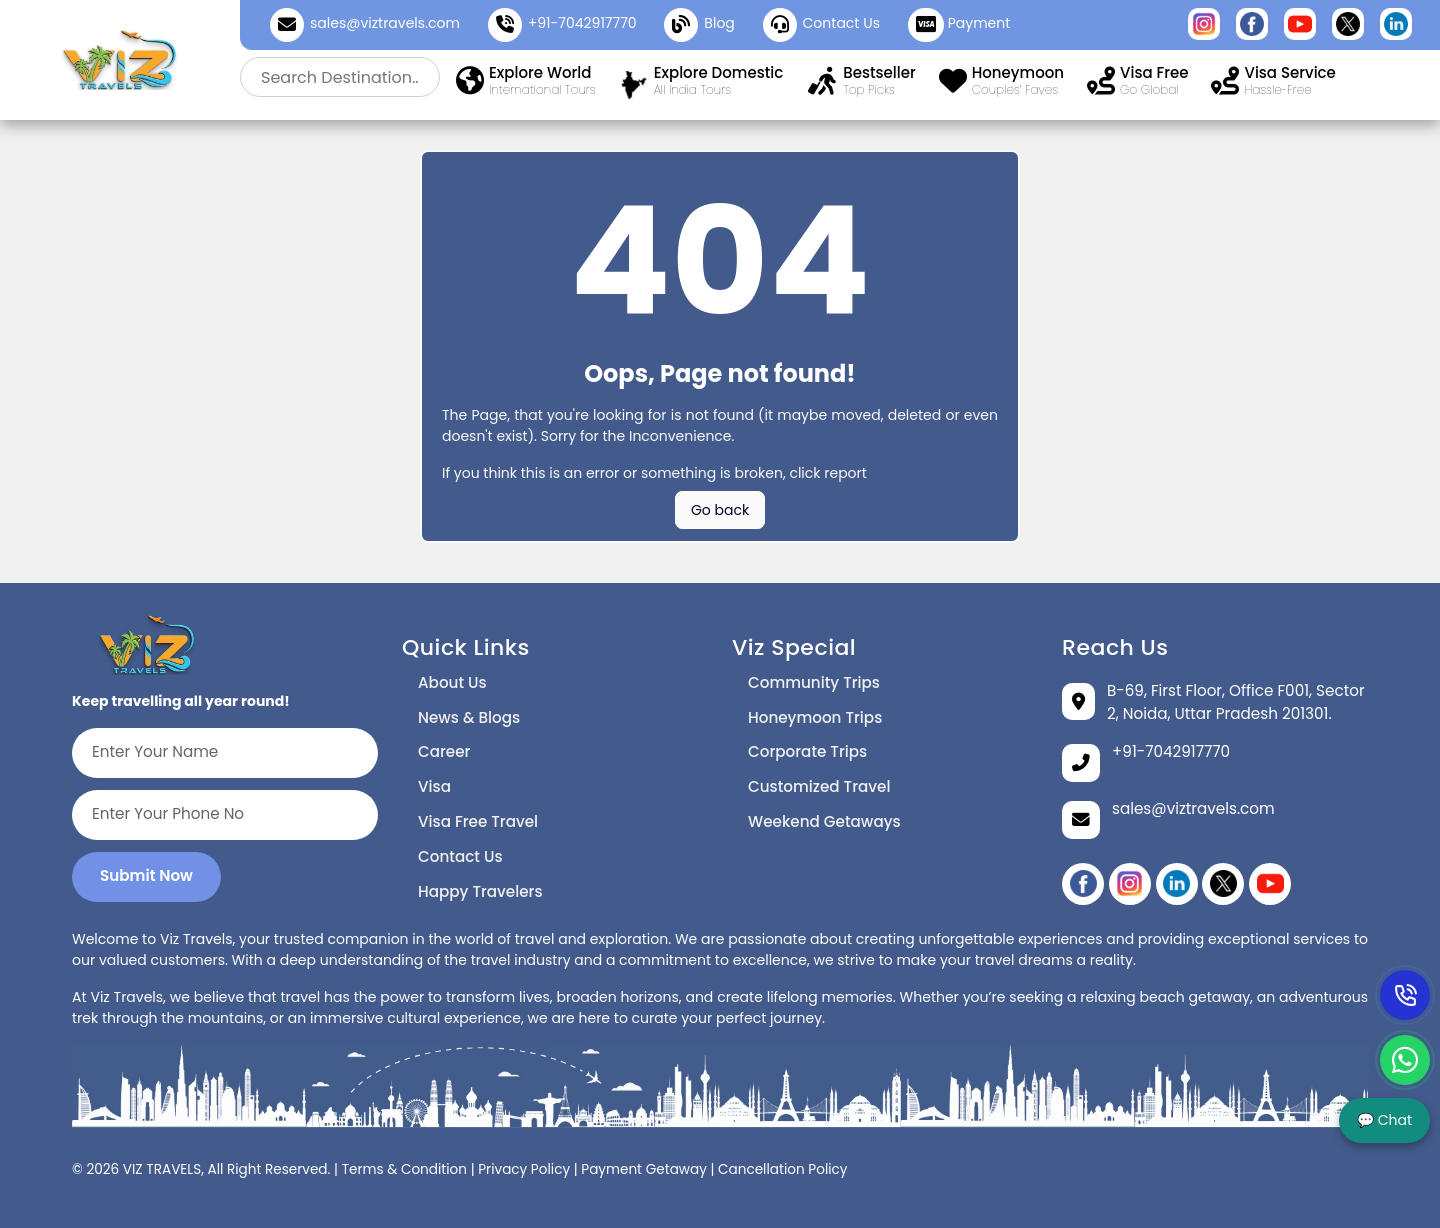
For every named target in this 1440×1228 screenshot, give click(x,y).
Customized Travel (819, 786)
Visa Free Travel (478, 821)
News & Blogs (469, 717)
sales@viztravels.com (385, 23)
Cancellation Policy (782, 1169)
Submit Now (146, 875)
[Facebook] (1083, 884)
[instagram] (1130, 884)
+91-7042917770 (582, 23)
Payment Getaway (644, 1169)
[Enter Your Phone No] (225, 815)
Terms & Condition (404, 1169)
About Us (452, 682)
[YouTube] (1270, 884)
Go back (720, 510)
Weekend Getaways (824, 821)
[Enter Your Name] (225, 753)
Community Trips (814, 682)
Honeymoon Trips (815, 717)
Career (444, 751)
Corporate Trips (807, 751)
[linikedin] (1177, 884)
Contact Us (460, 856)
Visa (434, 786)
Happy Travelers (480, 891)
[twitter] (1223, 884)
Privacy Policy (524, 1169)
